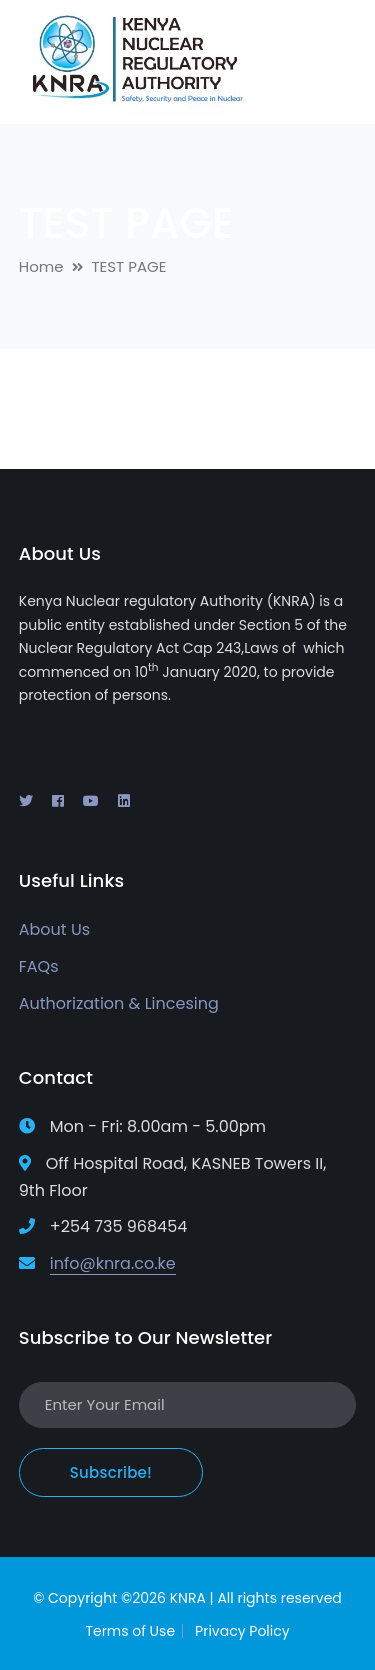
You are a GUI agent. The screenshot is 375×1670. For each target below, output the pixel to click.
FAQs (39, 966)
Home (41, 266)
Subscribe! (111, 1472)
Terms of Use (130, 1631)
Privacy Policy (242, 1631)
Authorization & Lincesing (119, 1003)
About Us (54, 929)
